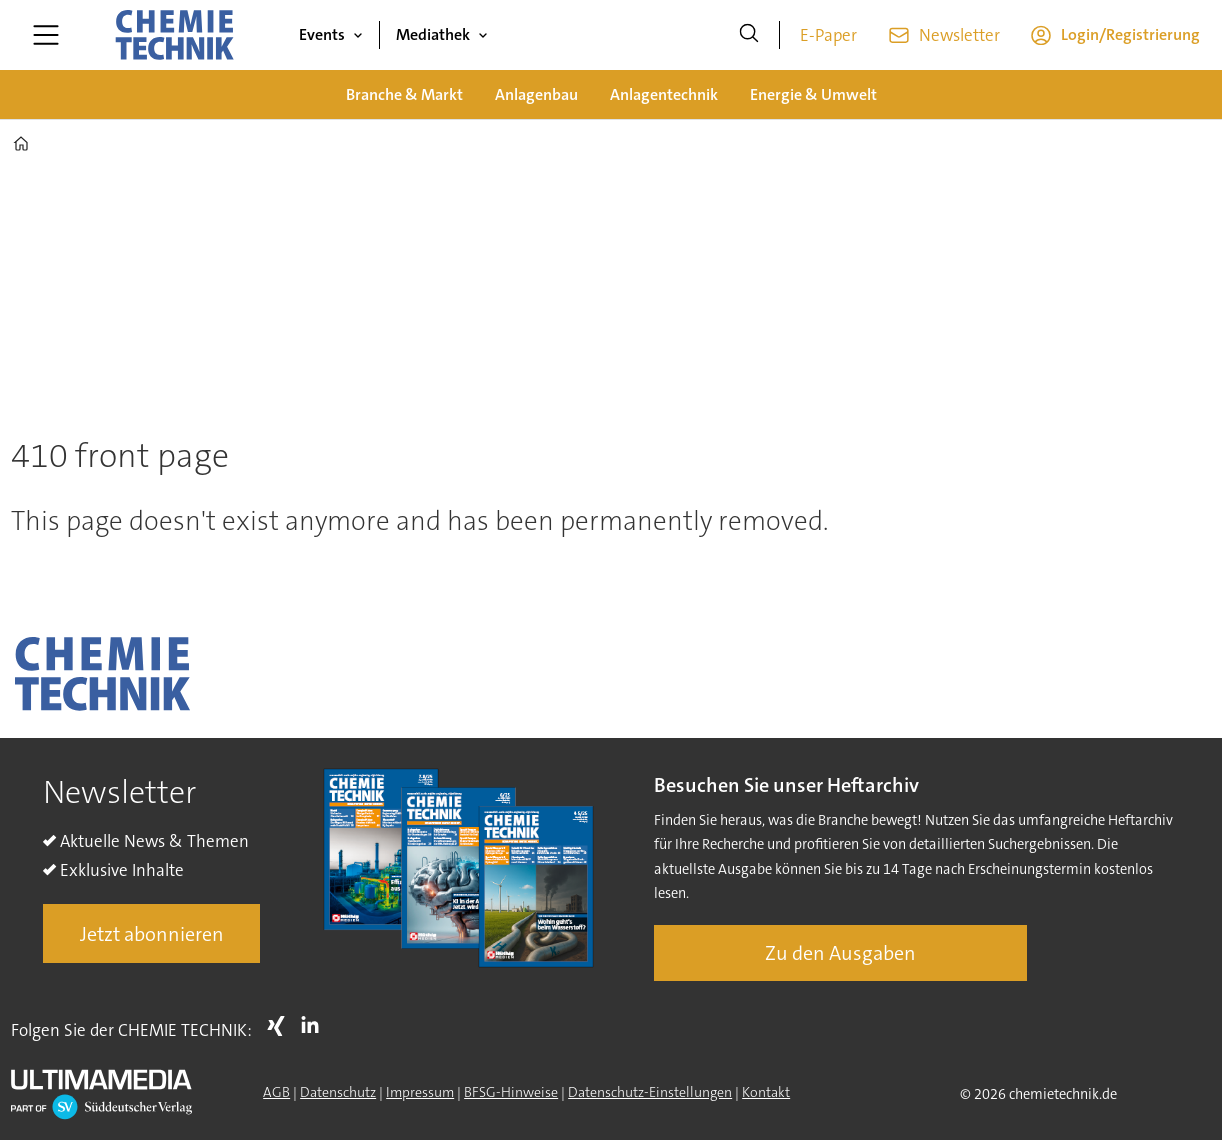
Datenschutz (338, 1092)
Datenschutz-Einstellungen (650, 1092)
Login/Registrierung (1130, 34)
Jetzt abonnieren (152, 934)
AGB (276, 1092)
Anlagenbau (536, 94)
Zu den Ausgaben (840, 953)
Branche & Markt (404, 94)
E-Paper (828, 35)
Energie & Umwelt (813, 94)
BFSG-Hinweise (511, 1092)
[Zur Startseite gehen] (174, 35)
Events (322, 34)
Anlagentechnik (664, 94)
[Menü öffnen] (46, 35)
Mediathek (433, 34)
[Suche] (749, 35)
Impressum (420, 1092)
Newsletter (959, 35)
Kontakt (766, 1092)
